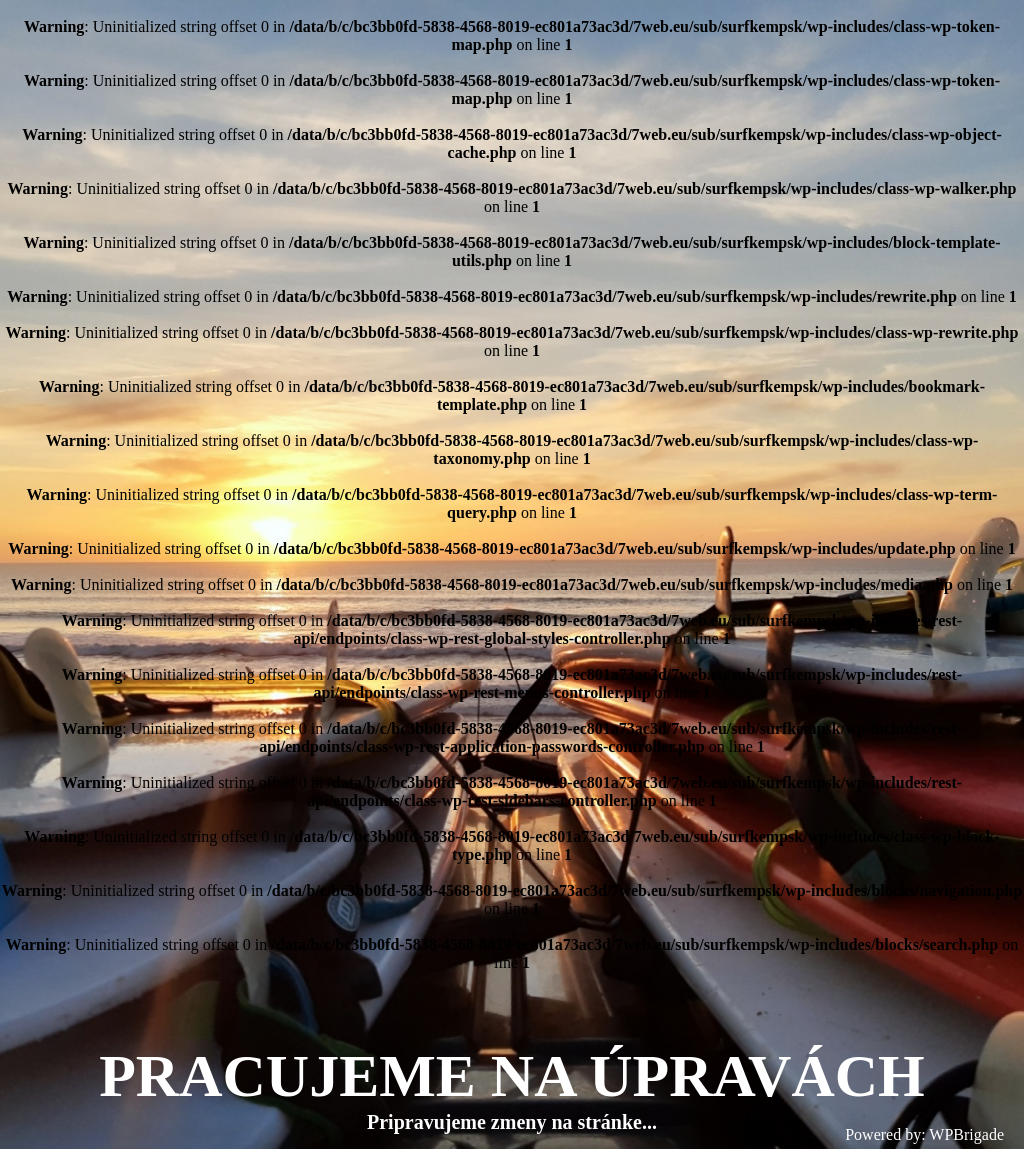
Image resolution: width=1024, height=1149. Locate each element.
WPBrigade (966, 1134)
